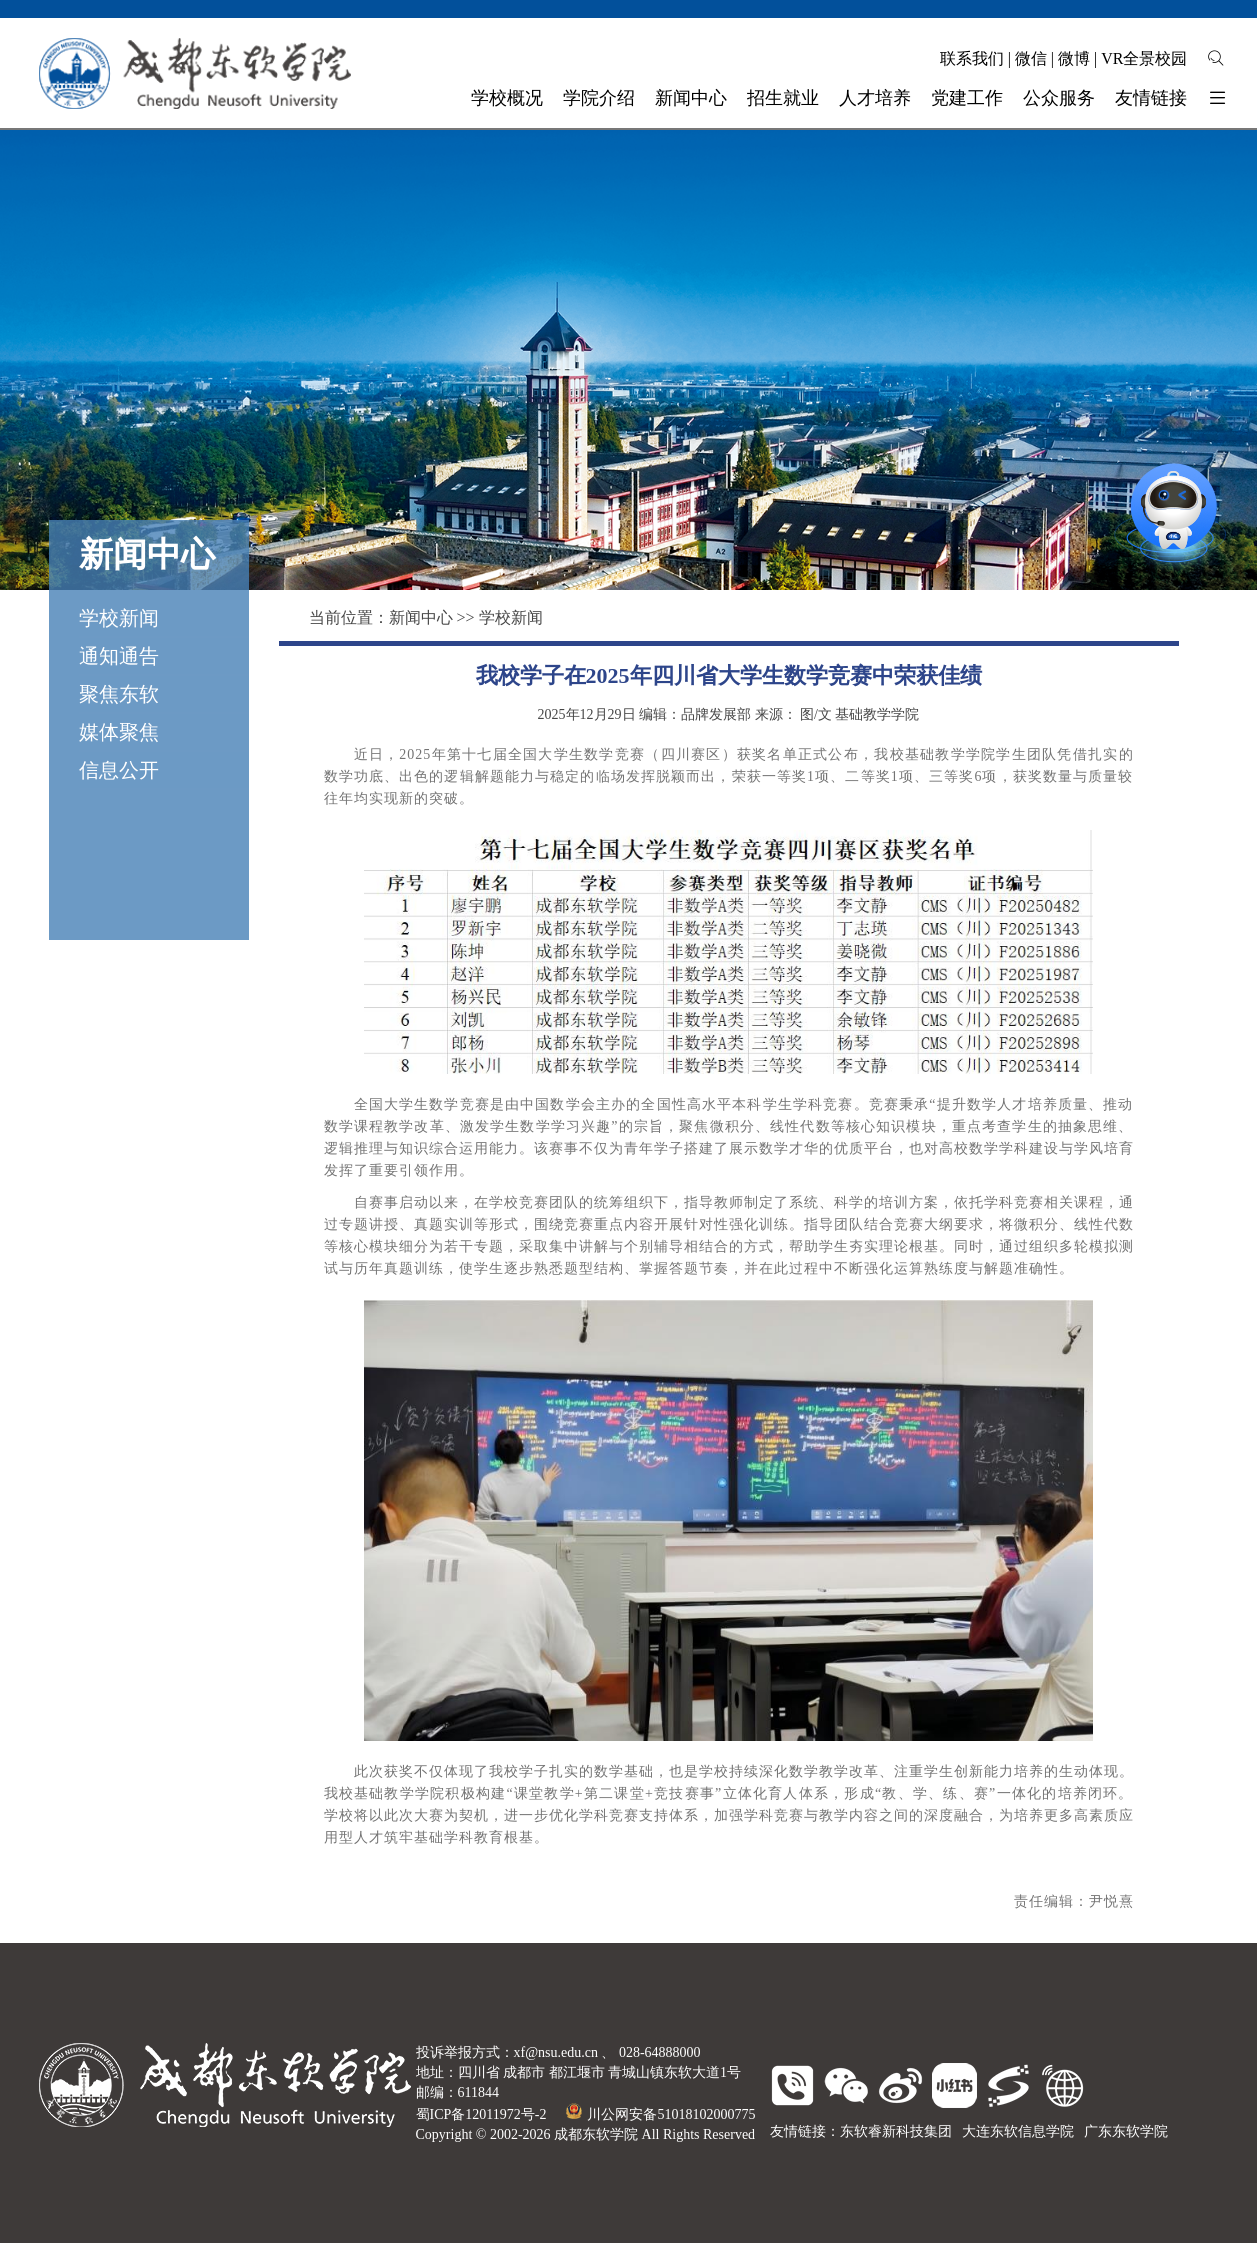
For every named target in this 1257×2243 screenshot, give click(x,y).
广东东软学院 (1126, 2131)
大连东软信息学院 (1018, 2131)
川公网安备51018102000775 (660, 2114)
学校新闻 (119, 618)
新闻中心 (421, 617)
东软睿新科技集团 (896, 2131)
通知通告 (119, 656)
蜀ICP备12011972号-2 (481, 2114)
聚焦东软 (119, 694)
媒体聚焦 (119, 732)
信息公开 (119, 770)
